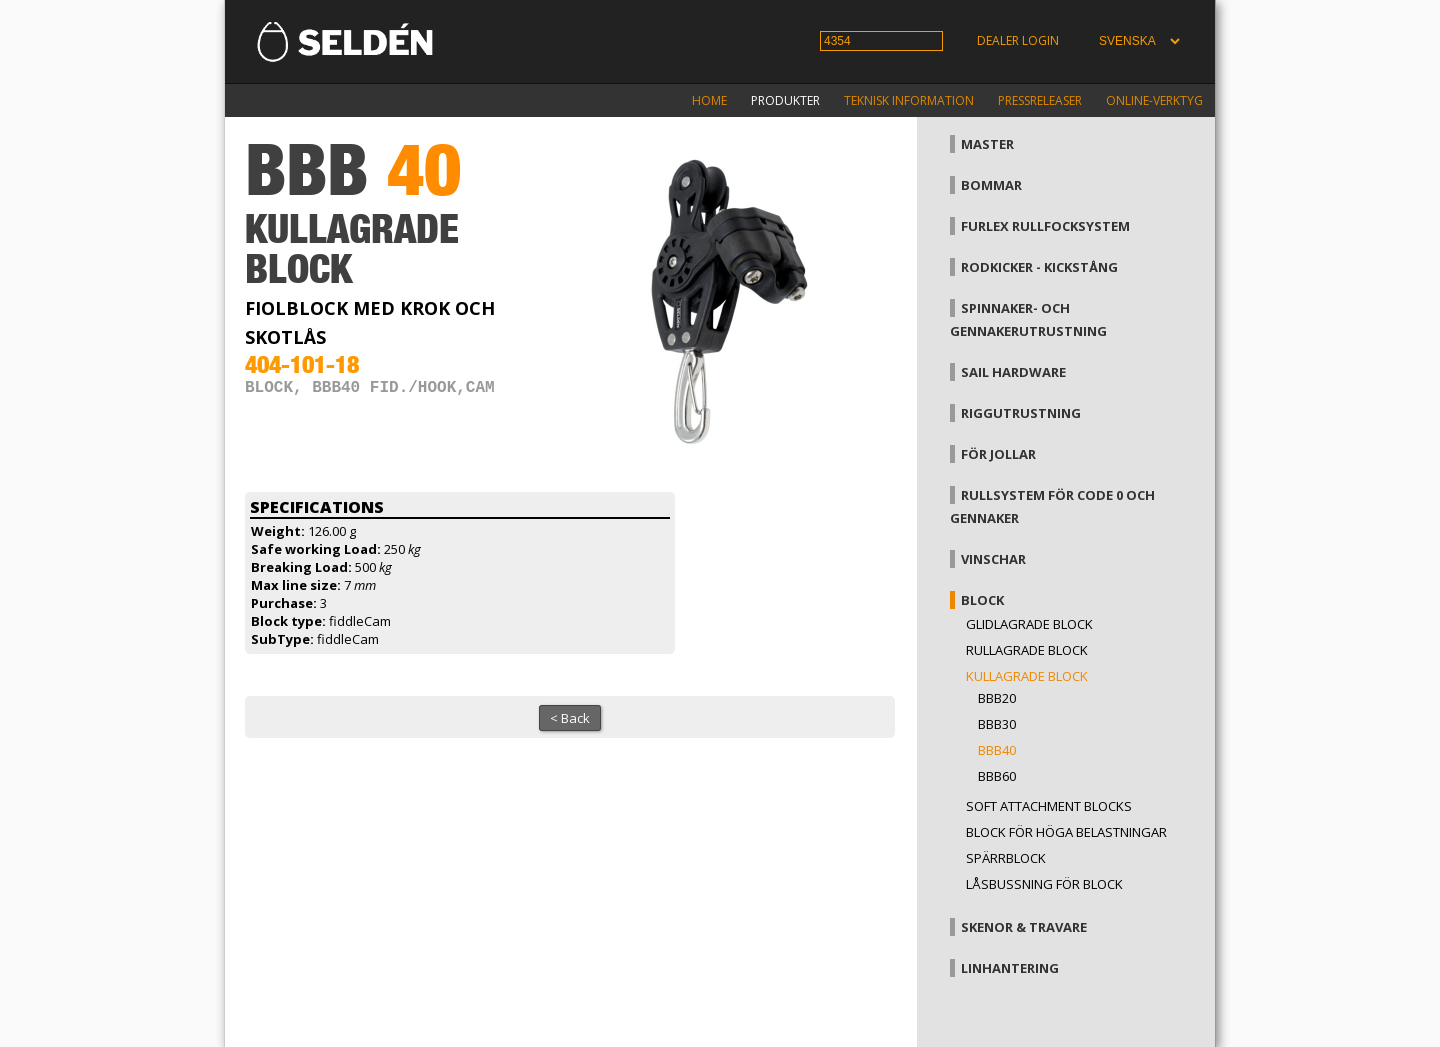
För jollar (998, 454)
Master (987, 144)
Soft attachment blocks (1049, 806)
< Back (570, 718)
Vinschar (993, 559)
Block (982, 600)
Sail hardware (1013, 372)
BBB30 (997, 724)
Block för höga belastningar (1066, 832)
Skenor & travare (1024, 927)
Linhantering (1010, 968)
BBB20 (997, 698)
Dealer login (1018, 40)
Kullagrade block (1027, 676)
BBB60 (997, 776)
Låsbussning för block (1044, 884)
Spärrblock (1006, 858)
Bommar (991, 185)
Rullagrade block (1027, 650)
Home (709, 100)
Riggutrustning (1021, 413)
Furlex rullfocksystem (1045, 226)
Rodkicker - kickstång (1039, 267)
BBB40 (997, 750)
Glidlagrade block (1029, 624)
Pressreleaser (1040, 100)
